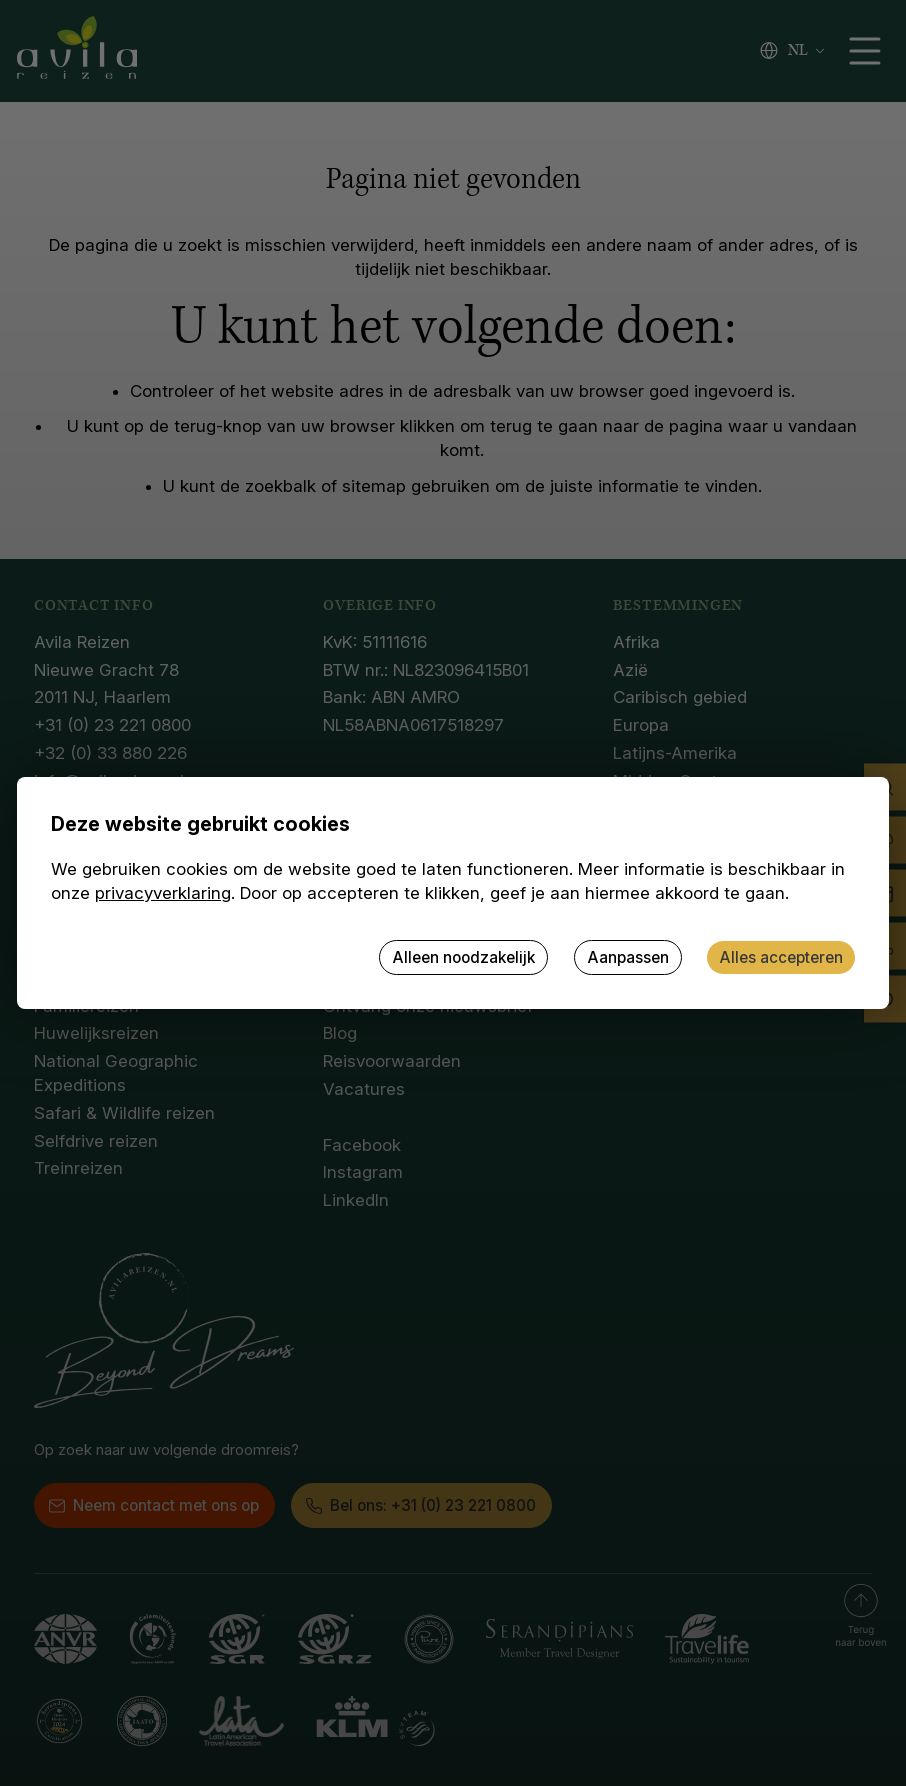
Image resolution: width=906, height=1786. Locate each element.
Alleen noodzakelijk (463, 957)
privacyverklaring (163, 893)
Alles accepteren (781, 957)
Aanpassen (628, 957)
